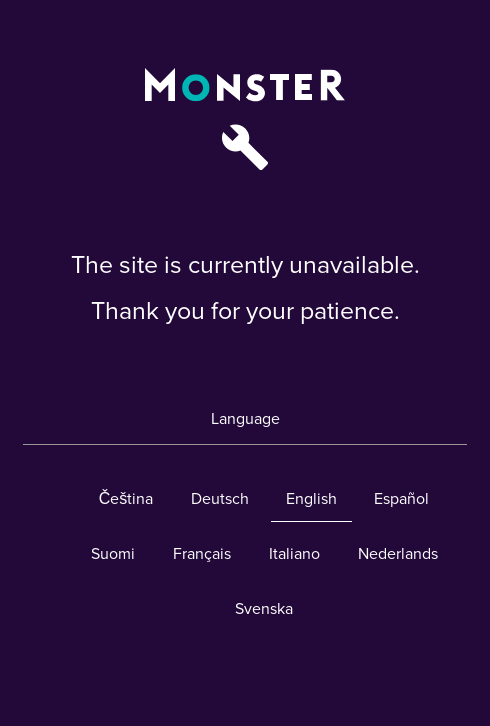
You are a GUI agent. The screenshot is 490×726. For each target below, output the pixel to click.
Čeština (126, 499)
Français (202, 554)
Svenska (264, 609)
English (311, 499)
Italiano (294, 554)
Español (401, 499)
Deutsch (220, 499)
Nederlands (398, 554)
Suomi (113, 554)
